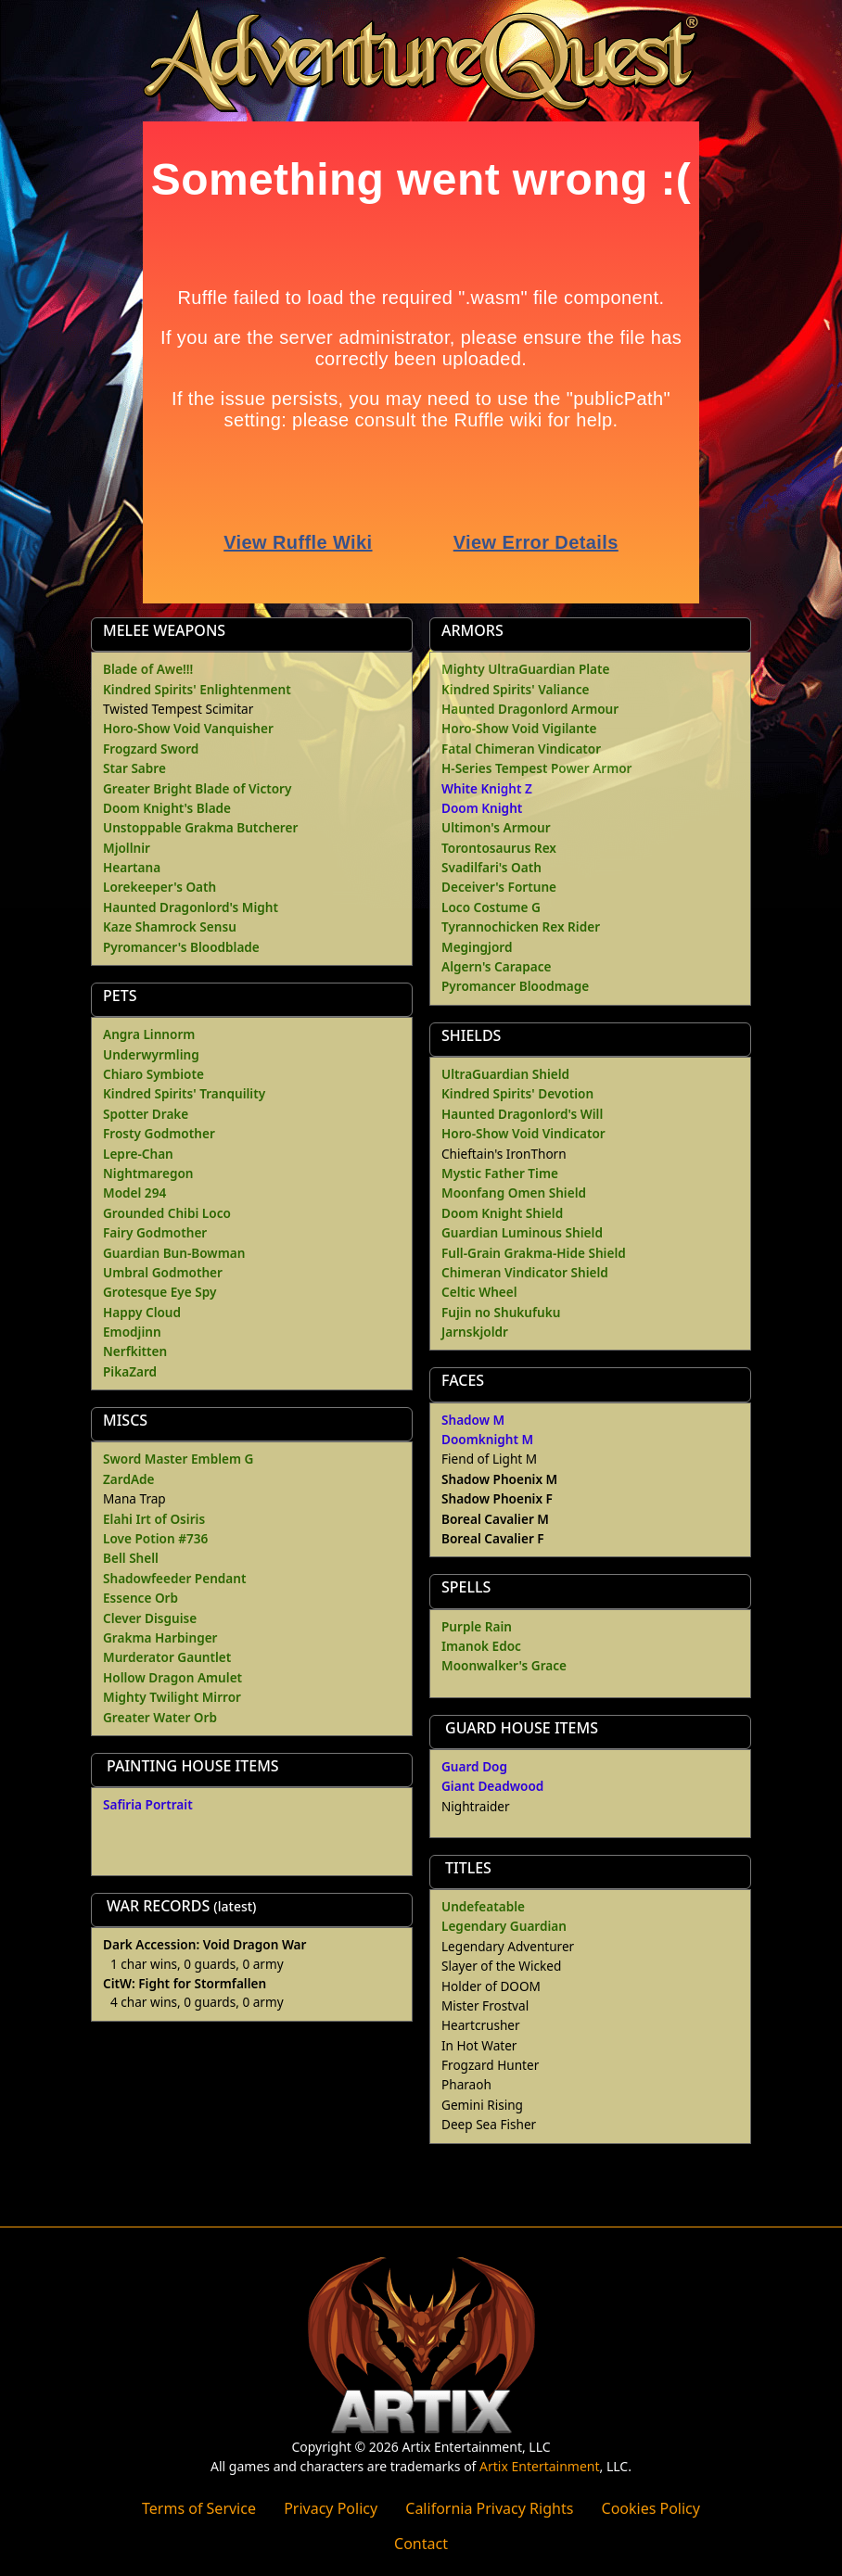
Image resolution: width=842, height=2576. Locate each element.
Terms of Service (199, 2508)
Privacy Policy (330, 2508)
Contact (421, 2543)
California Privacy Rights (489, 2508)
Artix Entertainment (539, 2466)
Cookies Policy (651, 2508)
